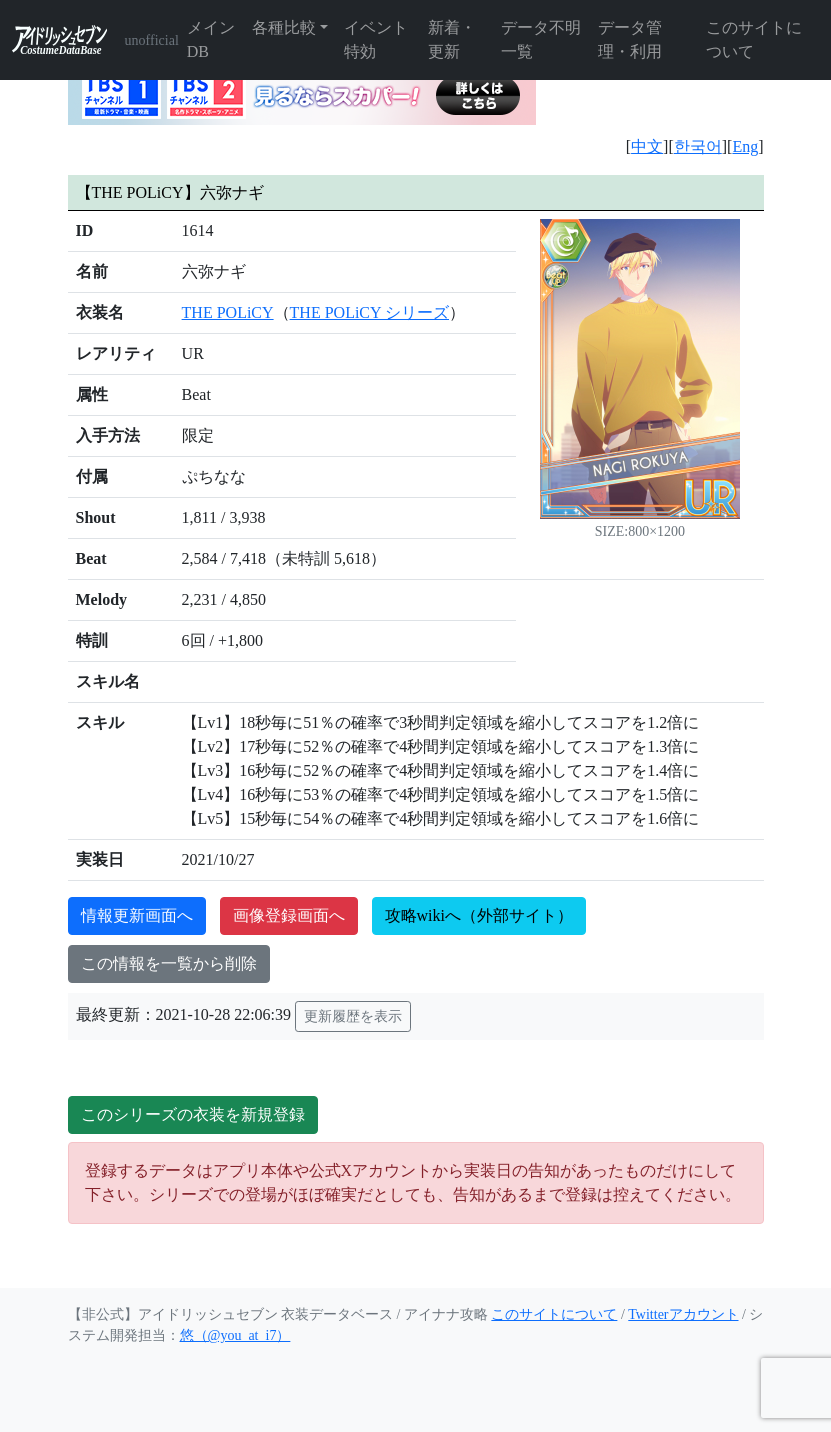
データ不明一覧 (541, 39)
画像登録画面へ (289, 915)
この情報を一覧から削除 (169, 963)
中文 (647, 146)
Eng (745, 146)
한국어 (698, 146)
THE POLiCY (228, 312)
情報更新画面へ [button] (137, 915)
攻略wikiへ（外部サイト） (479, 915)
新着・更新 (452, 39)
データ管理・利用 (630, 39)
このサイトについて (754, 39)
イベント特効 (376, 39)
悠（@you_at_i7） (235, 1335)
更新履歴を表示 (353, 1016)
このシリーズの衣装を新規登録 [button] (193, 1114)
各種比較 (284, 27)
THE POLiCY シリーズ (369, 312)
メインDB (211, 39)
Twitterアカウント (683, 1314)
